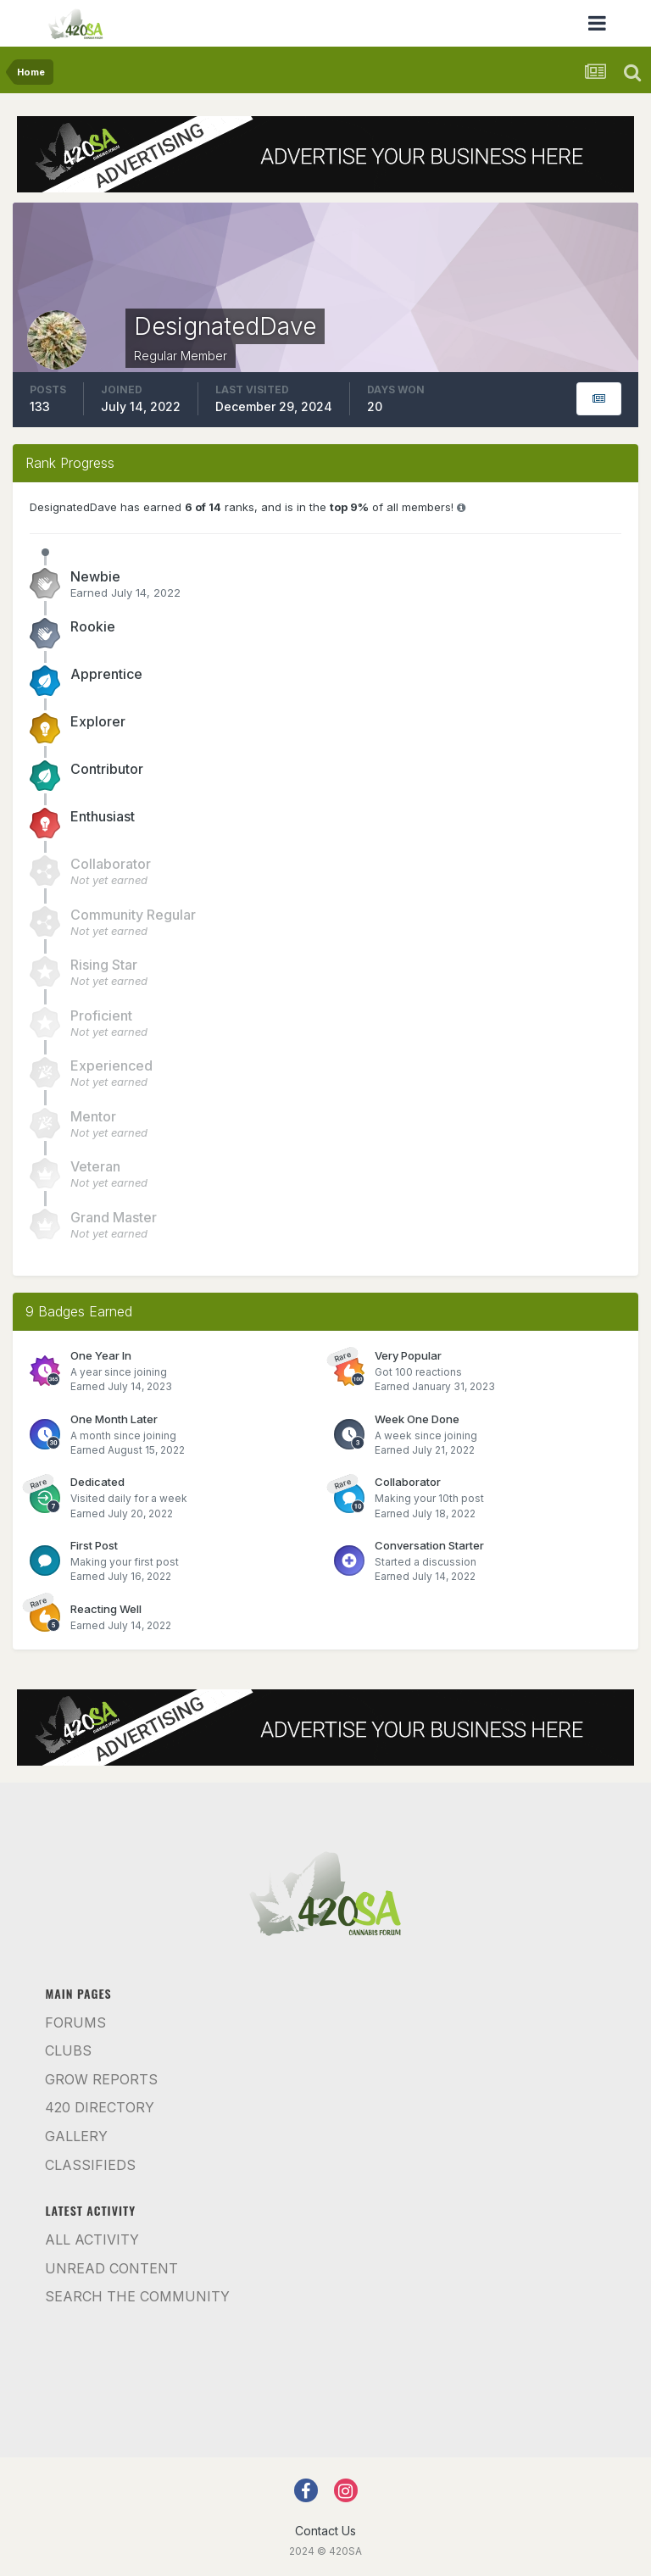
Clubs (68, 2050)
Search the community (137, 2296)
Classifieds (90, 2164)
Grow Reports (101, 2079)
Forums (75, 2022)
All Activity (92, 2239)
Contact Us (325, 2530)
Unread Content (111, 2268)
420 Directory (99, 2107)
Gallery (76, 2136)
